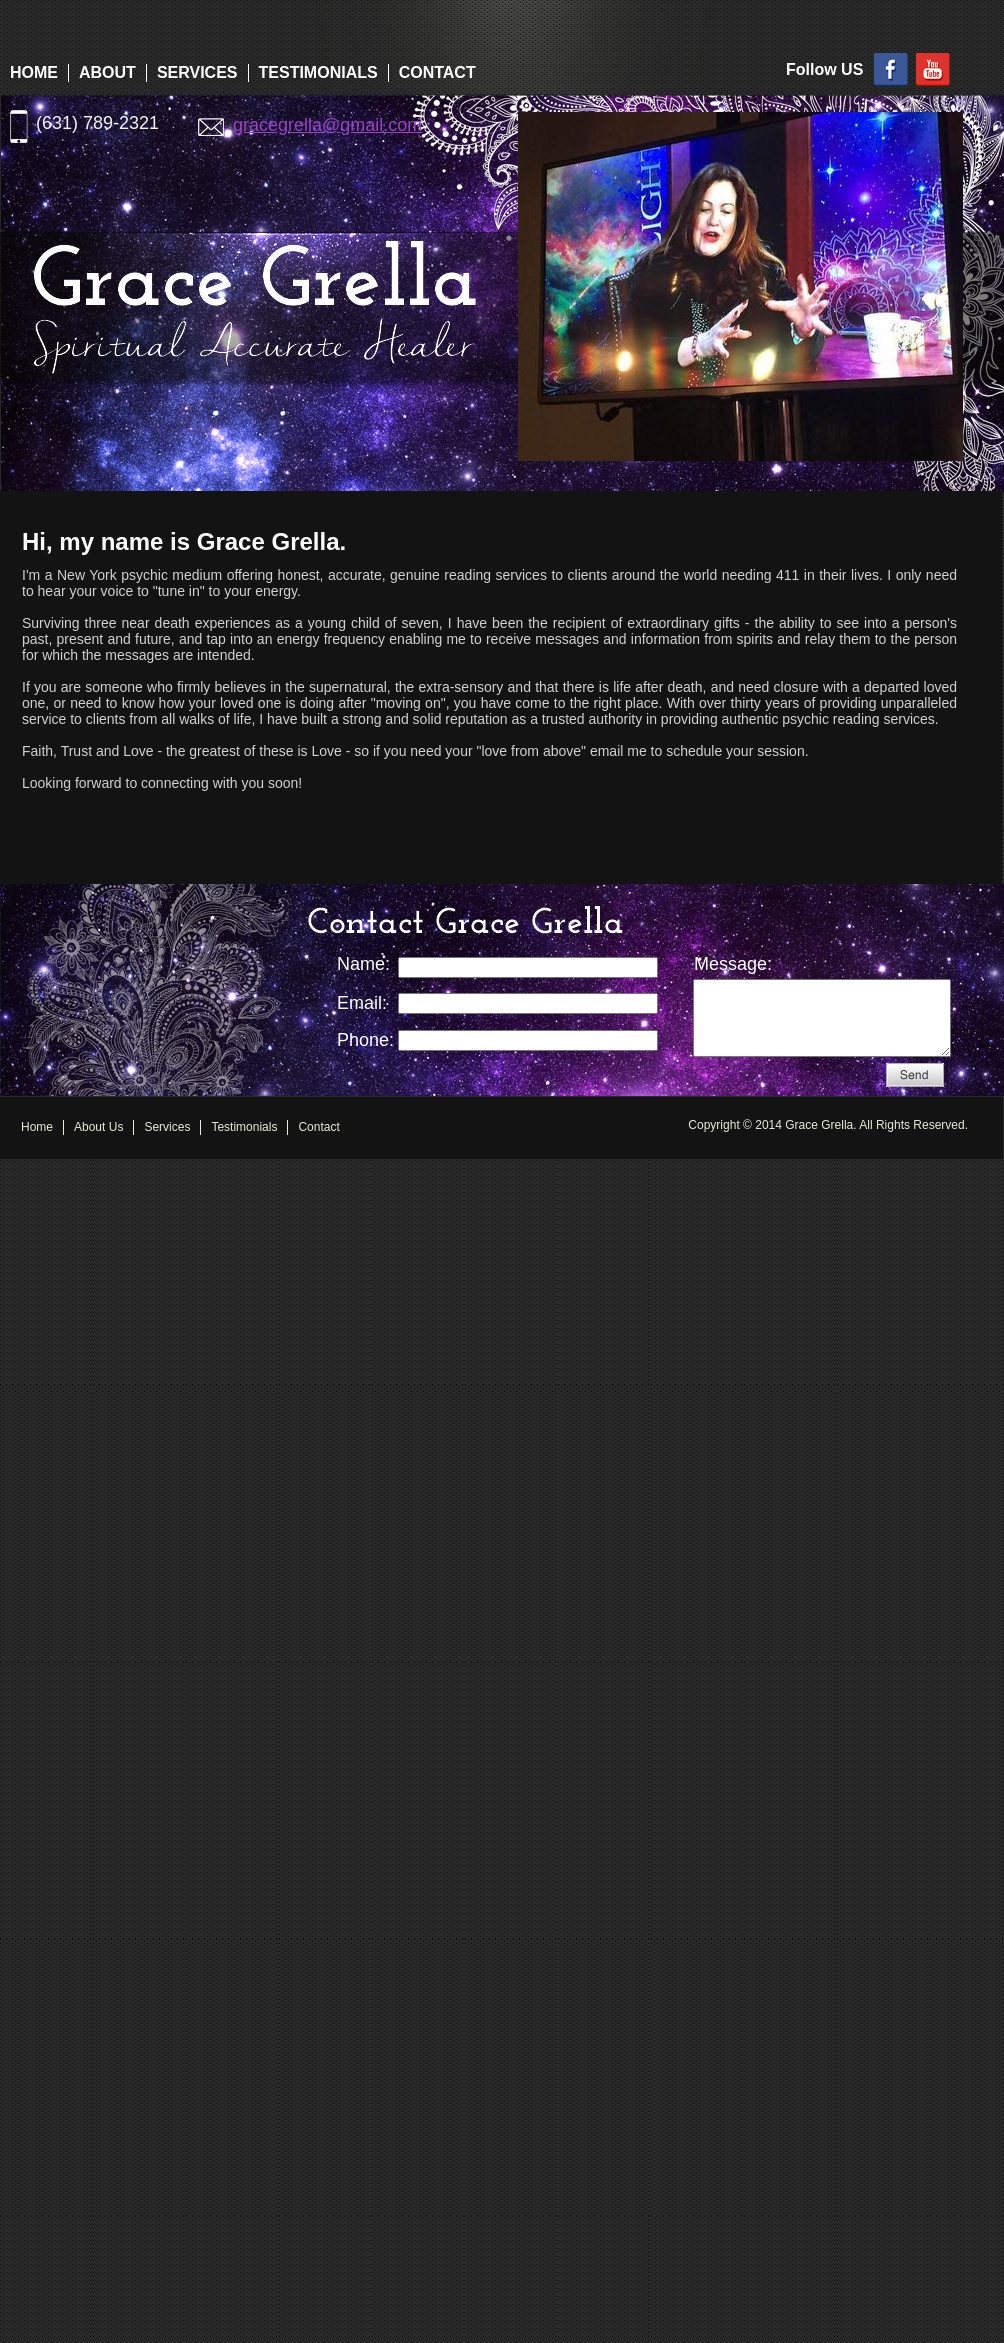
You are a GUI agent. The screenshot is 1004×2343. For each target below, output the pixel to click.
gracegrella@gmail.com (327, 125)
